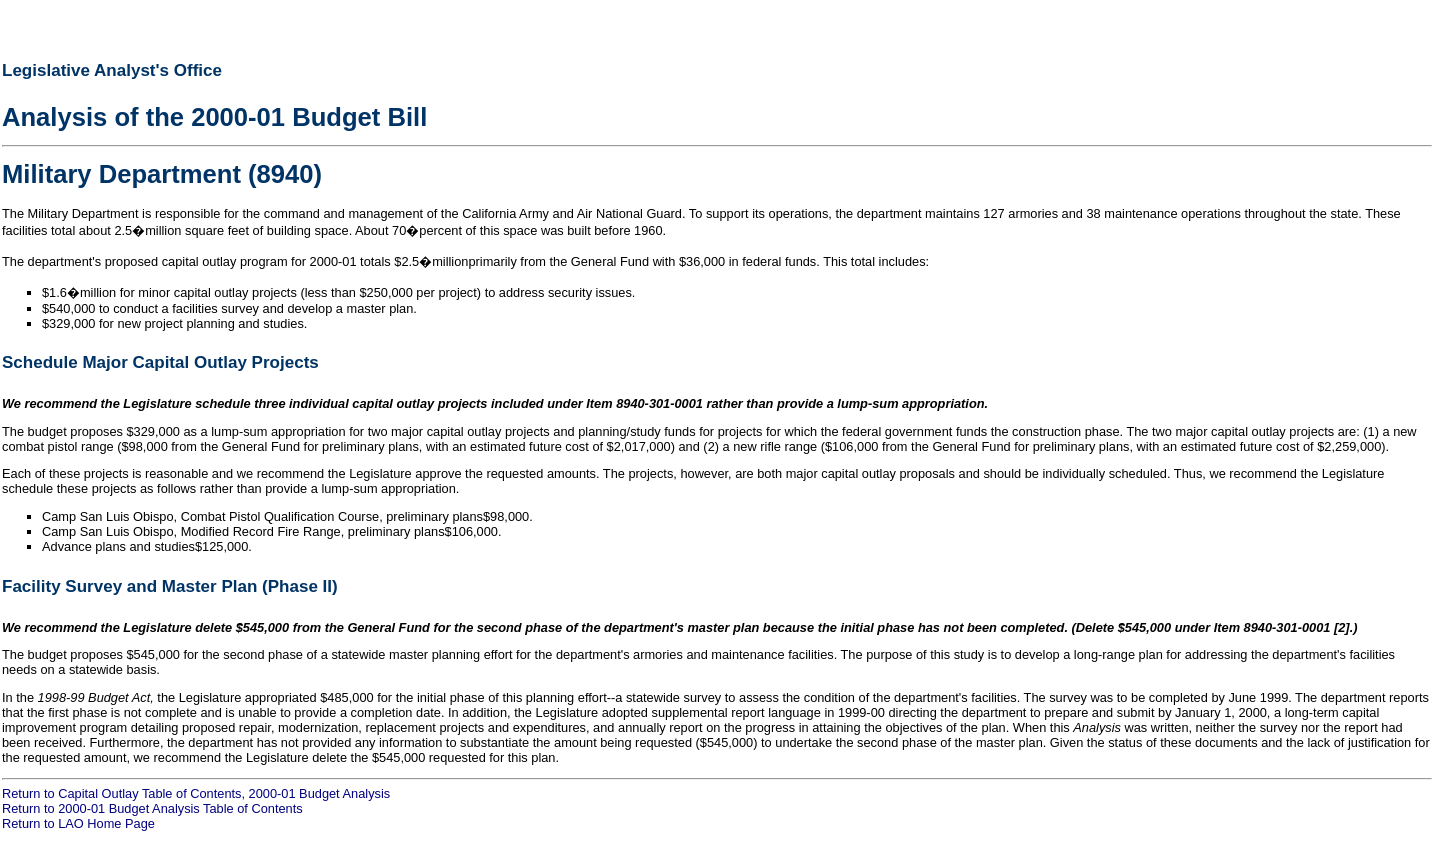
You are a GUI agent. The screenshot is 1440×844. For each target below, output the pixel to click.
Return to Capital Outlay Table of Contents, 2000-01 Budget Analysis (196, 793)
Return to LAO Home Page (78, 823)
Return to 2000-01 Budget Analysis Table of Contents (152, 808)
